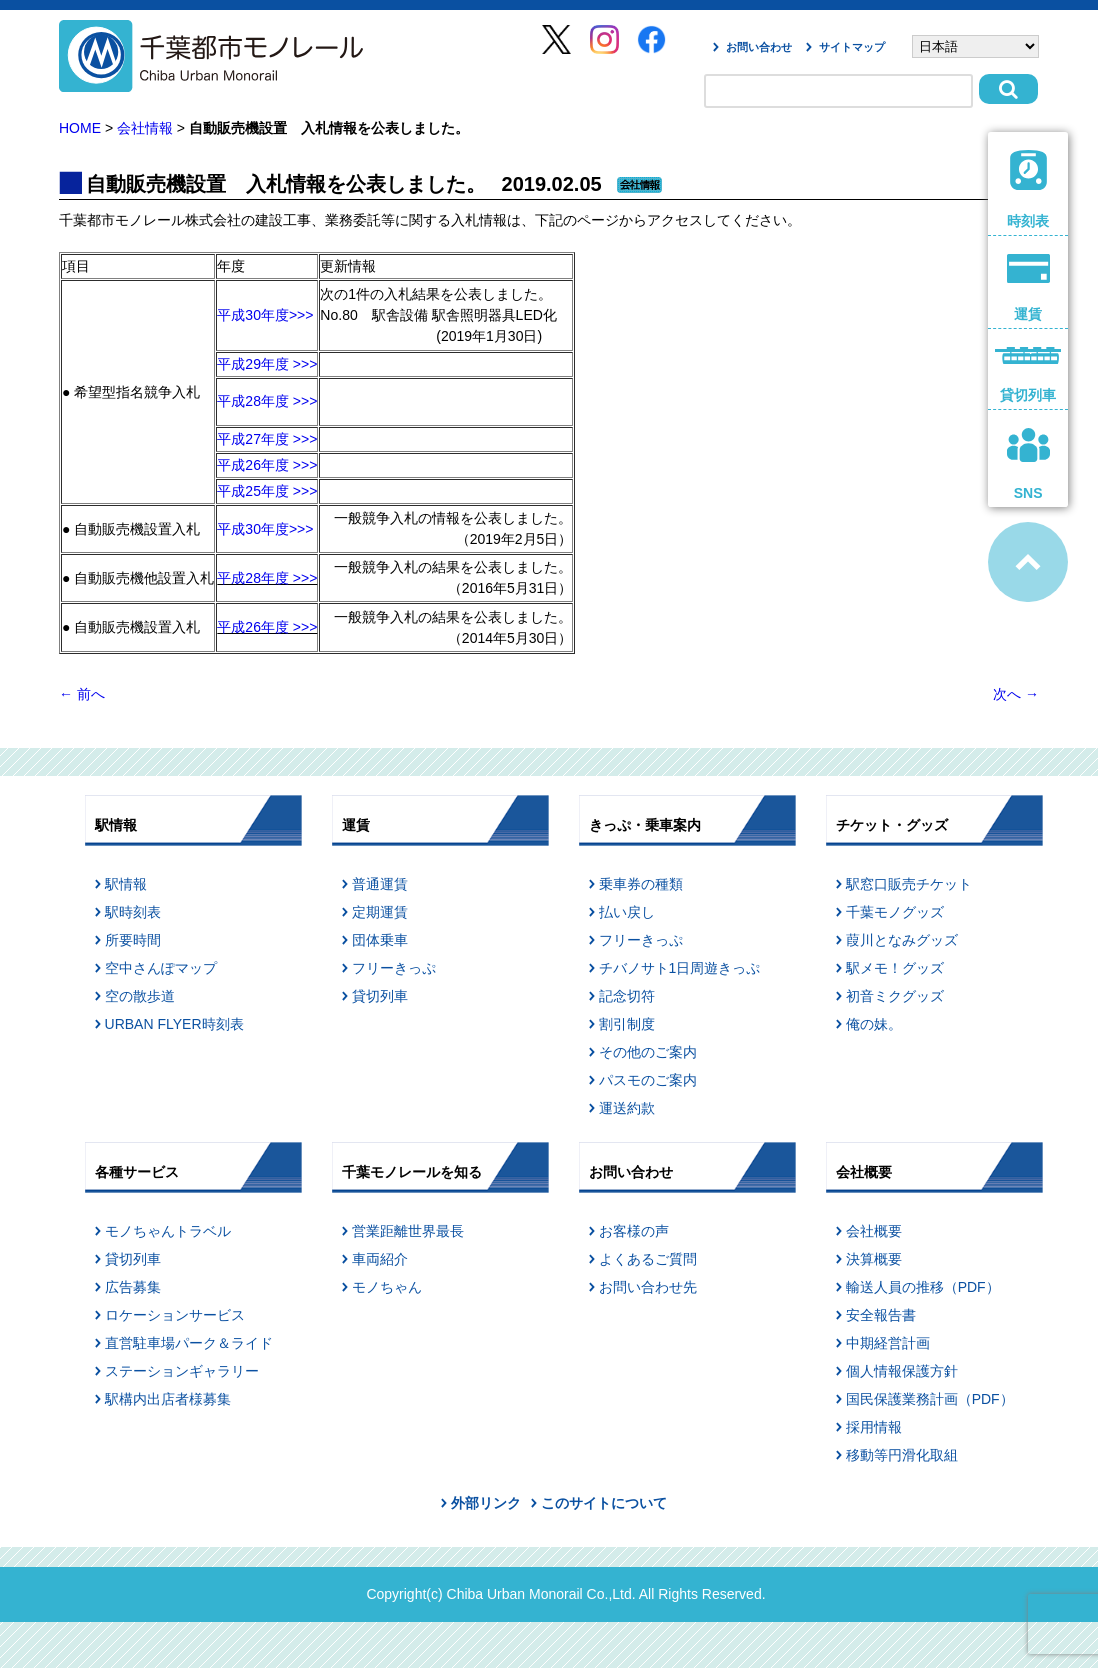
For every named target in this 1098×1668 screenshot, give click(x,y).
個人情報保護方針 (902, 1371)
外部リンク (486, 1503)
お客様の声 (634, 1231)
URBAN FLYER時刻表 (174, 1024)
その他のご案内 (648, 1052)
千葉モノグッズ (895, 912)
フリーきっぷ (394, 968)
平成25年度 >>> (267, 491)
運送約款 (627, 1108)
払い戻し (627, 912)
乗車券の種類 (641, 884)
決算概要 (874, 1259)
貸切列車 (380, 996)
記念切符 (627, 996)
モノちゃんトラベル (168, 1231)
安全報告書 (881, 1315)
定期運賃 (380, 912)
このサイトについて (604, 1503)
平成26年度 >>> (267, 465)
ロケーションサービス (175, 1315)
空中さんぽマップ (161, 968)
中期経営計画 (888, 1343)
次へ (1016, 694)
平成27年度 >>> (267, 439)
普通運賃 (380, 884)
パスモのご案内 (648, 1080)
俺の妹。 (874, 1024)
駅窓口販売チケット (909, 884)
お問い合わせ (759, 47)
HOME (80, 128)
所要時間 (133, 940)
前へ (82, 694)
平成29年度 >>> (267, 364)
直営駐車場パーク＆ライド (189, 1343)
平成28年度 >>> (267, 401)
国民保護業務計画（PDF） (930, 1399)
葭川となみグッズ (902, 940)
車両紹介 (380, 1259)
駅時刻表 (133, 912)
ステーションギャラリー (182, 1371)
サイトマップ (852, 47)
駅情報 (126, 884)
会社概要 (874, 1231)
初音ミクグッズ (895, 996)
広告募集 (133, 1287)
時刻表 (1028, 189)
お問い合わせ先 (648, 1287)
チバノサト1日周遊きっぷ (680, 968)
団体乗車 (380, 940)
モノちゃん (387, 1287)
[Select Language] (975, 46)
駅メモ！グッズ (895, 968)
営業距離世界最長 (408, 1231)
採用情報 (874, 1427)
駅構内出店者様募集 (168, 1399)
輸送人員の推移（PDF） (923, 1287)
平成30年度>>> (265, 315)
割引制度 (627, 1024)
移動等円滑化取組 (902, 1455)
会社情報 (145, 128)
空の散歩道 (140, 996)
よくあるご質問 (648, 1259)
